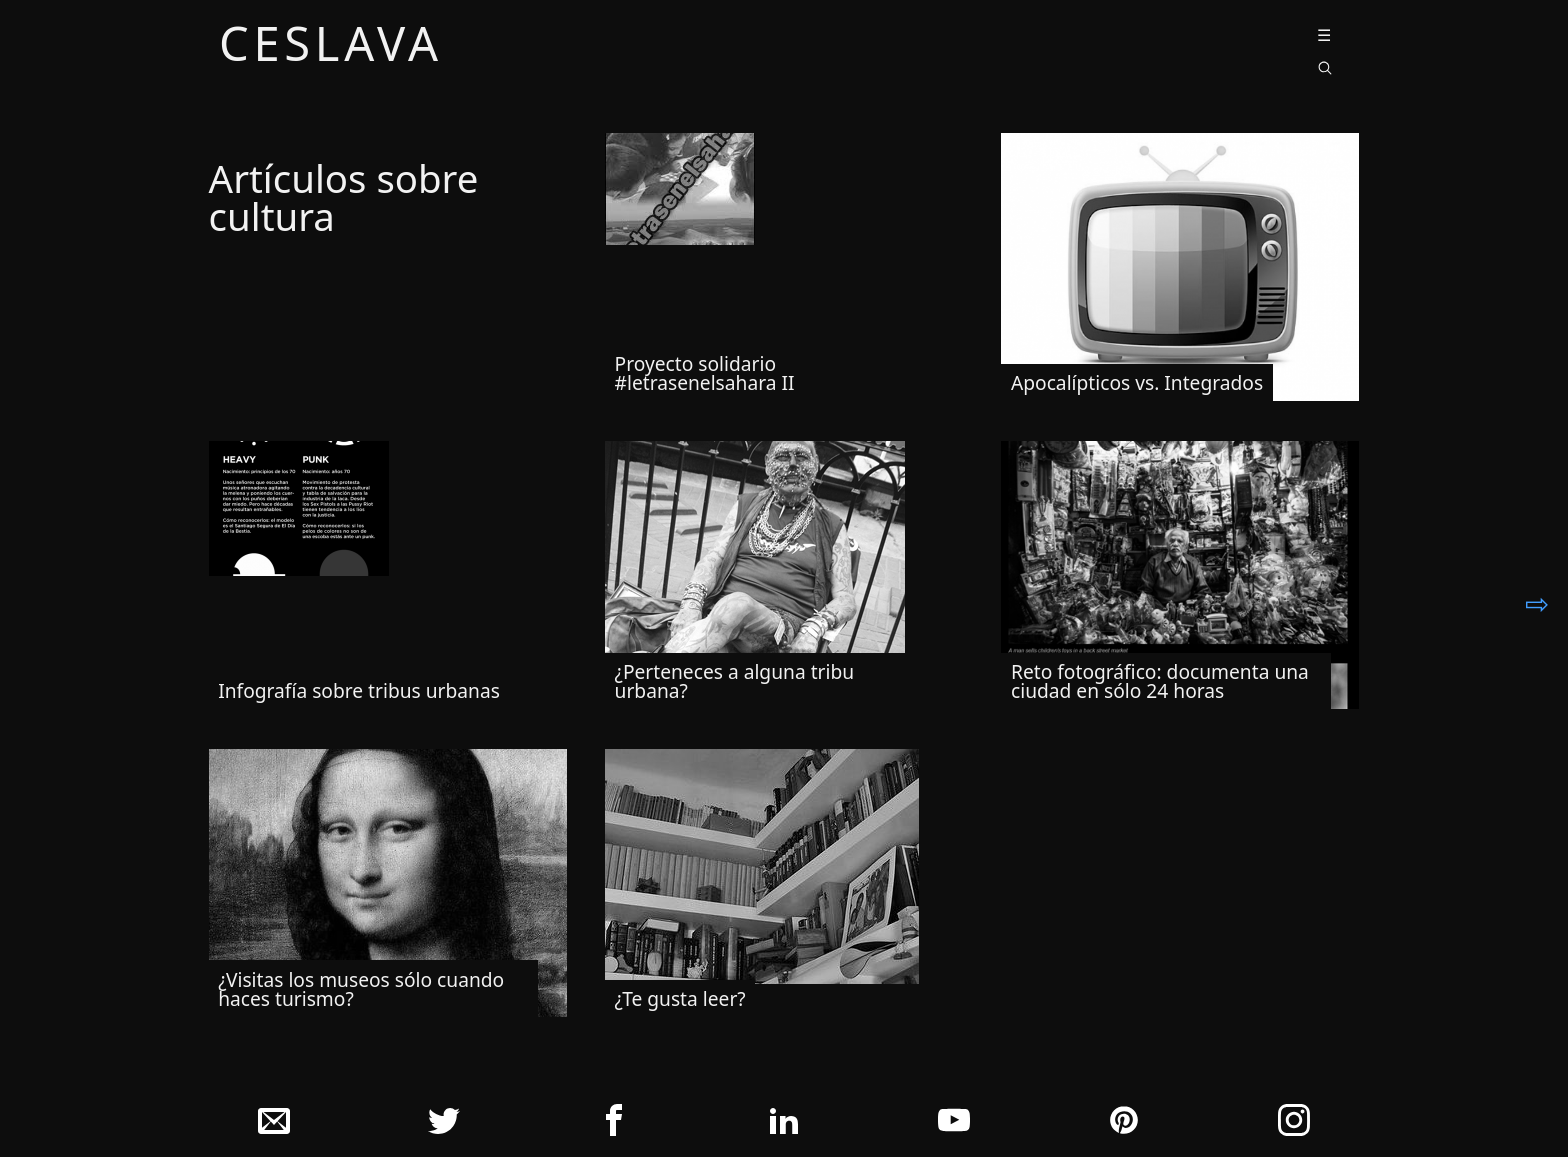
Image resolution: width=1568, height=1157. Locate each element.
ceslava (331, 47)
